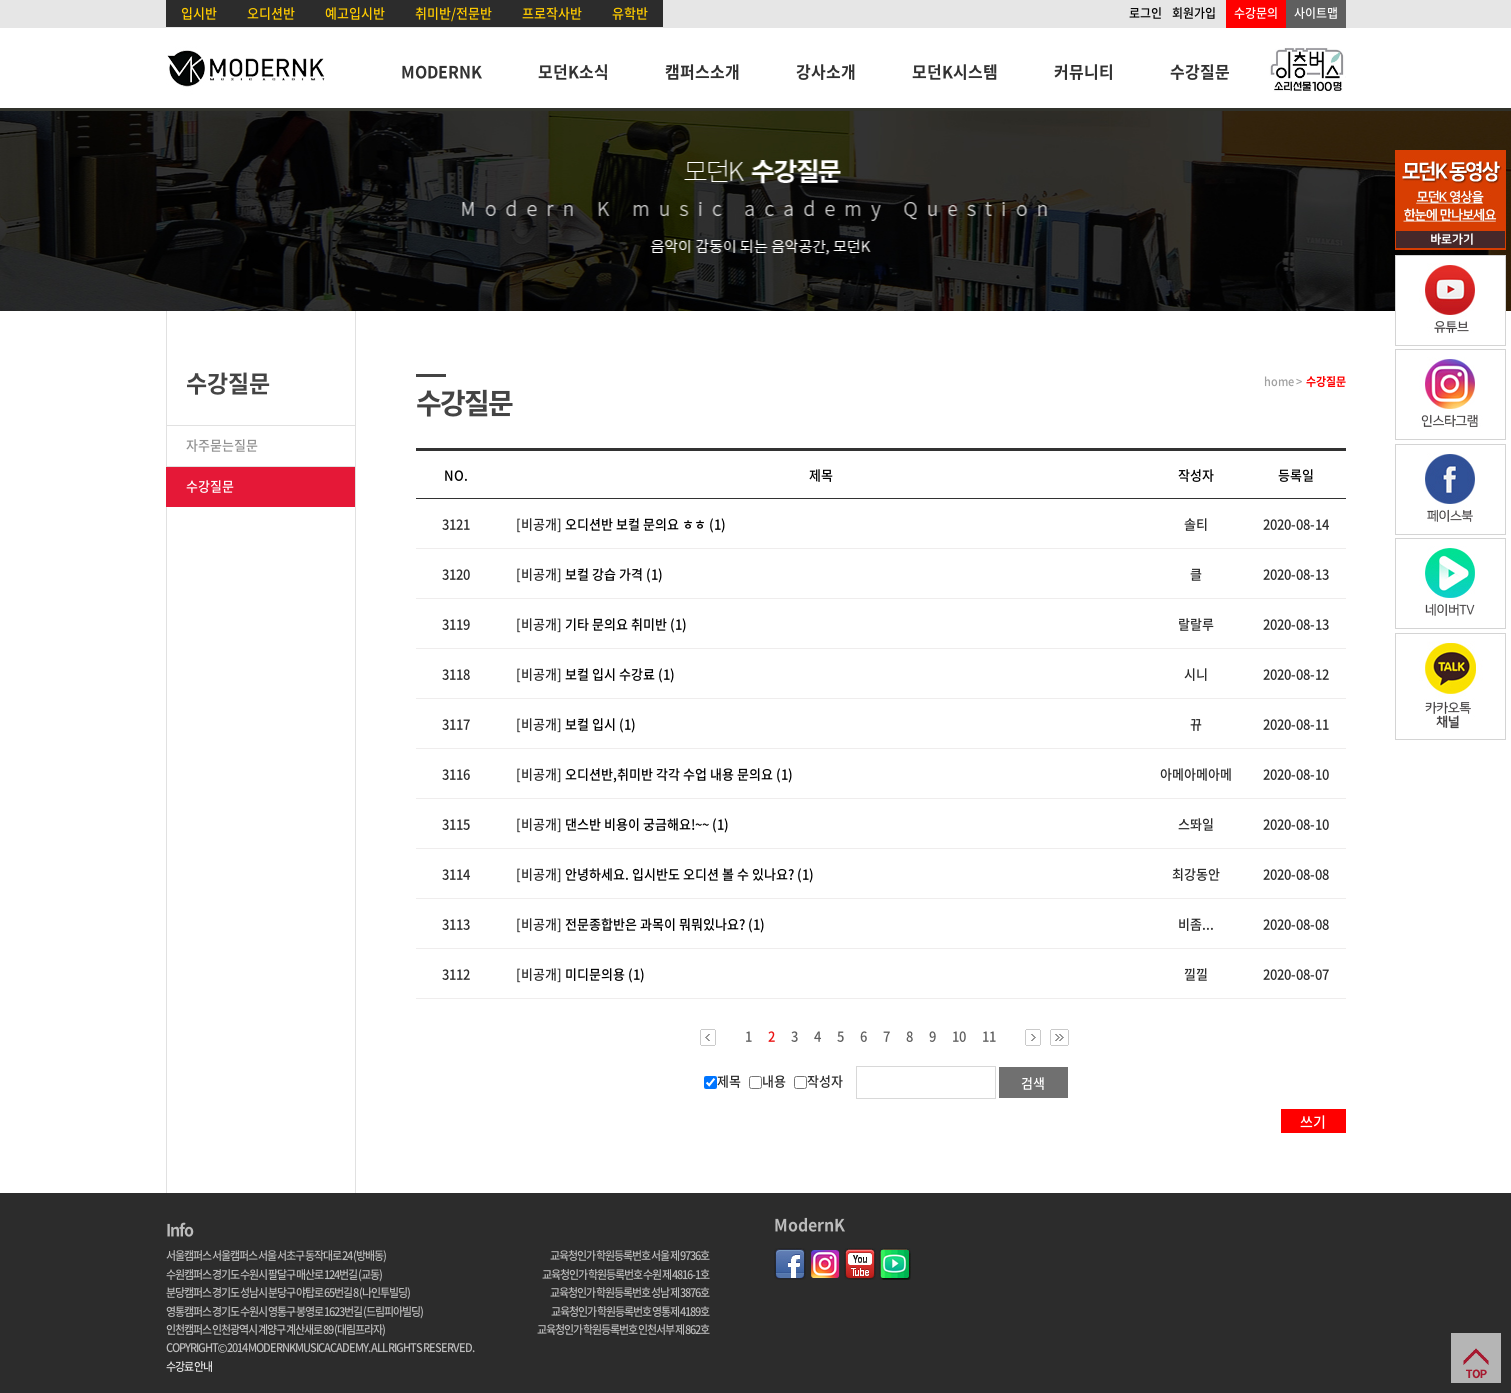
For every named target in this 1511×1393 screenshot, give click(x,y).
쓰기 (1313, 1121)
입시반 (199, 12)
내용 (767, 1080)
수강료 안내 (189, 1366)
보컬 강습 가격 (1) (614, 573)
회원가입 (1194, 13)
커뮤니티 (1084, 71)
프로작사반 (552, 12)
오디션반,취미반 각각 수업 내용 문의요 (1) (679, 773)
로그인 (1145, 13)
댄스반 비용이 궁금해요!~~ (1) (647, 823)
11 (989, 1036)
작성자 (818, 1080)
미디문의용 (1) (605, 973)
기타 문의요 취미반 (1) (626, 623)
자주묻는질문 (222, 444)
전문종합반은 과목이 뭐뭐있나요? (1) (665, 923)
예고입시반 (355, 12)
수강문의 (1256, 13)
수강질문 (1200, 71)
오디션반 (271, 12)
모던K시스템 (955, 71)
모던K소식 (573, 71)
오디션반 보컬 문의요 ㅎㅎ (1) (645, 523)
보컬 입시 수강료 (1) (620, 673)
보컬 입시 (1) (600, 723)
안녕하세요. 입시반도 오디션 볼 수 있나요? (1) (689, 873)
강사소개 (826, 71)
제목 (722, 1080)
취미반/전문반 (453, 12)
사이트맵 (1316, 13)
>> (1059, 1037)
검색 (1033, 1082)
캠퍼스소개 (702, 71)
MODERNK (441, 71)
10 (959, 1036)
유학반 (630, 12)
